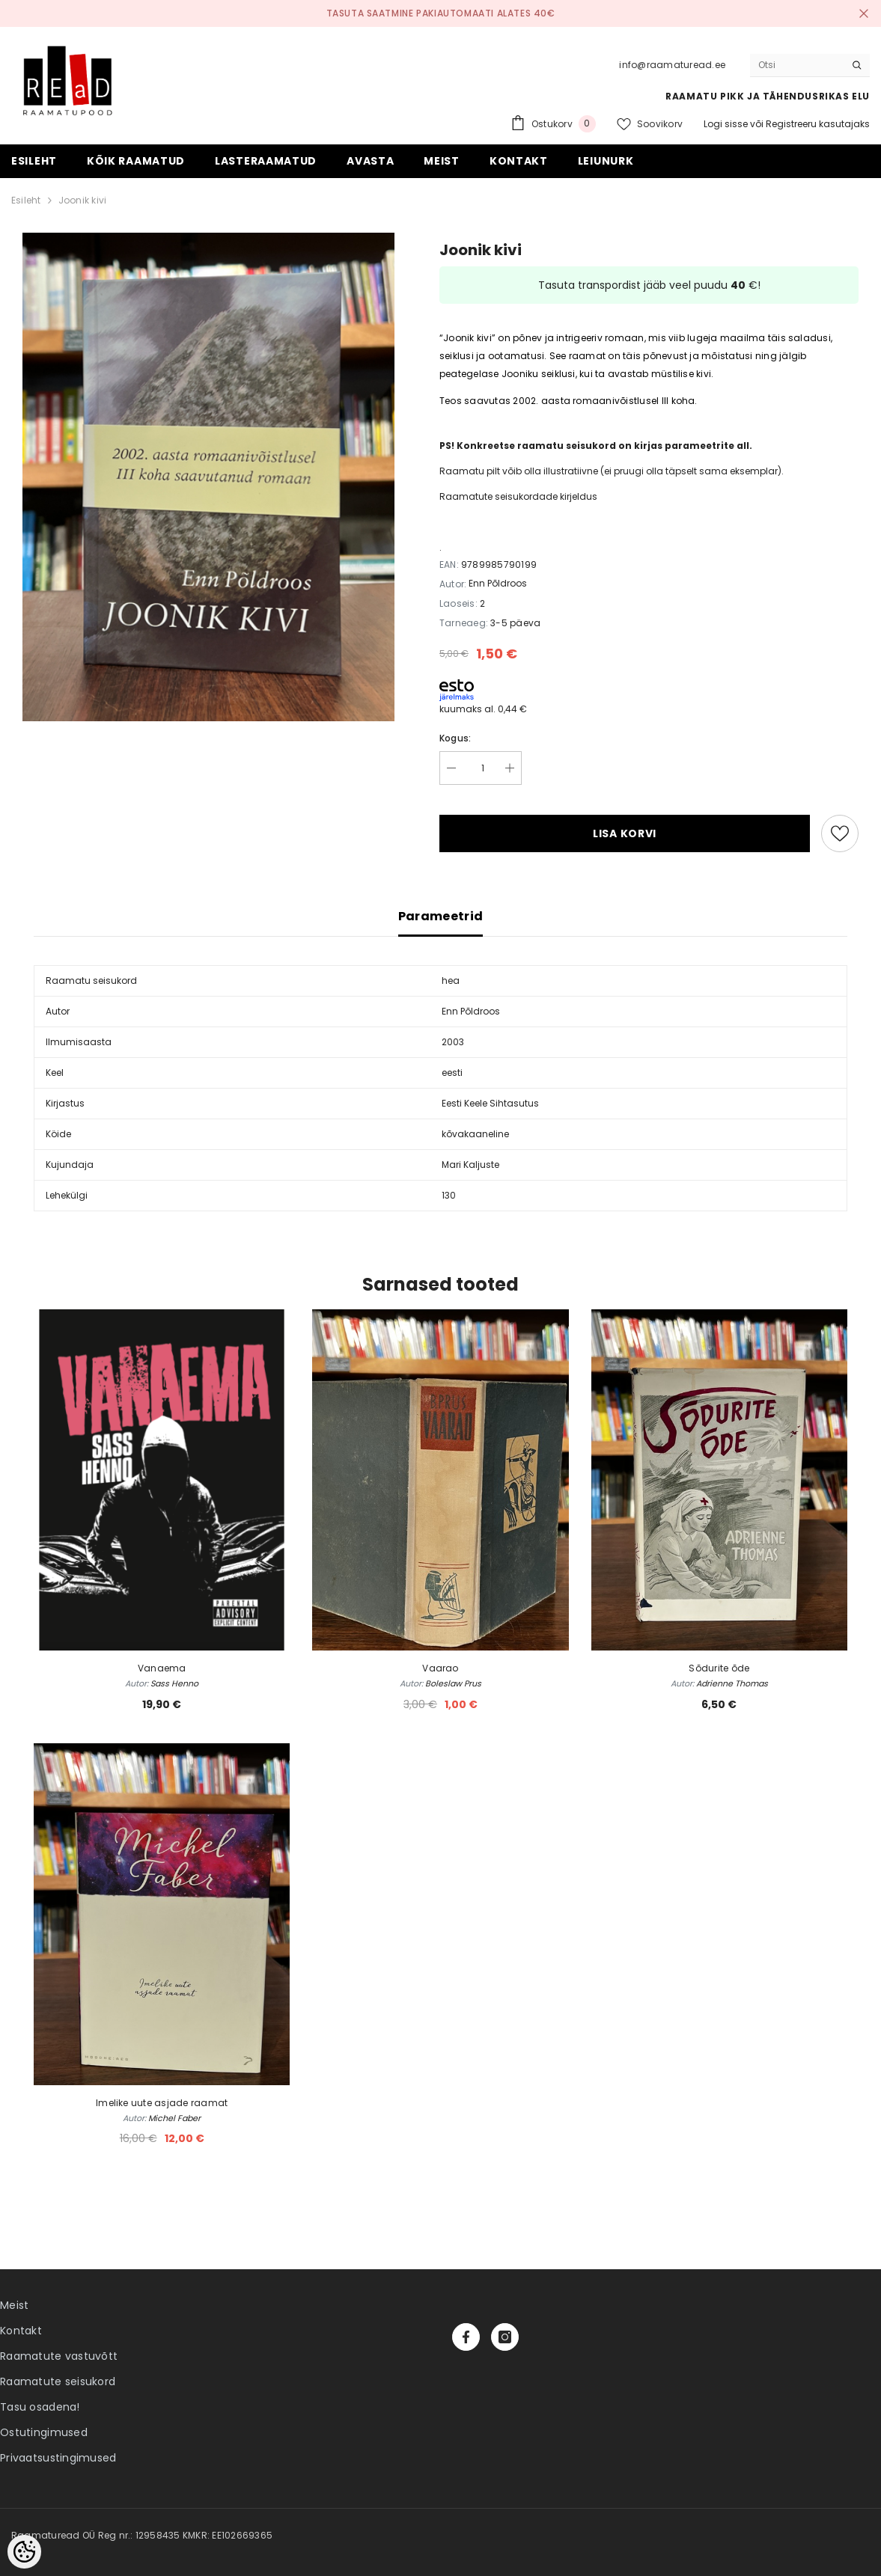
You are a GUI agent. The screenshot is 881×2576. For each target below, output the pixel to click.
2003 (453, 1041)
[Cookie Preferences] (24, 2552)
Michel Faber (174, 2118)
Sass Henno (174, 1683)
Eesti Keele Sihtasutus (490, 1103)
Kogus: (455, 738)
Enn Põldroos (498, 583)
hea (451, 980)
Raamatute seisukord (57, 2381)
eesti (452, 1072)
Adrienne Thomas (732, 1683)
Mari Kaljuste (470, 1164)
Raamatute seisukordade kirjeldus (518, 496)
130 (449, 1195)
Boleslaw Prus (453, 1683)
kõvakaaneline (475, 1134)
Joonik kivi (82, 200)
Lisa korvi (624, 833)
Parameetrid (441, 916)
